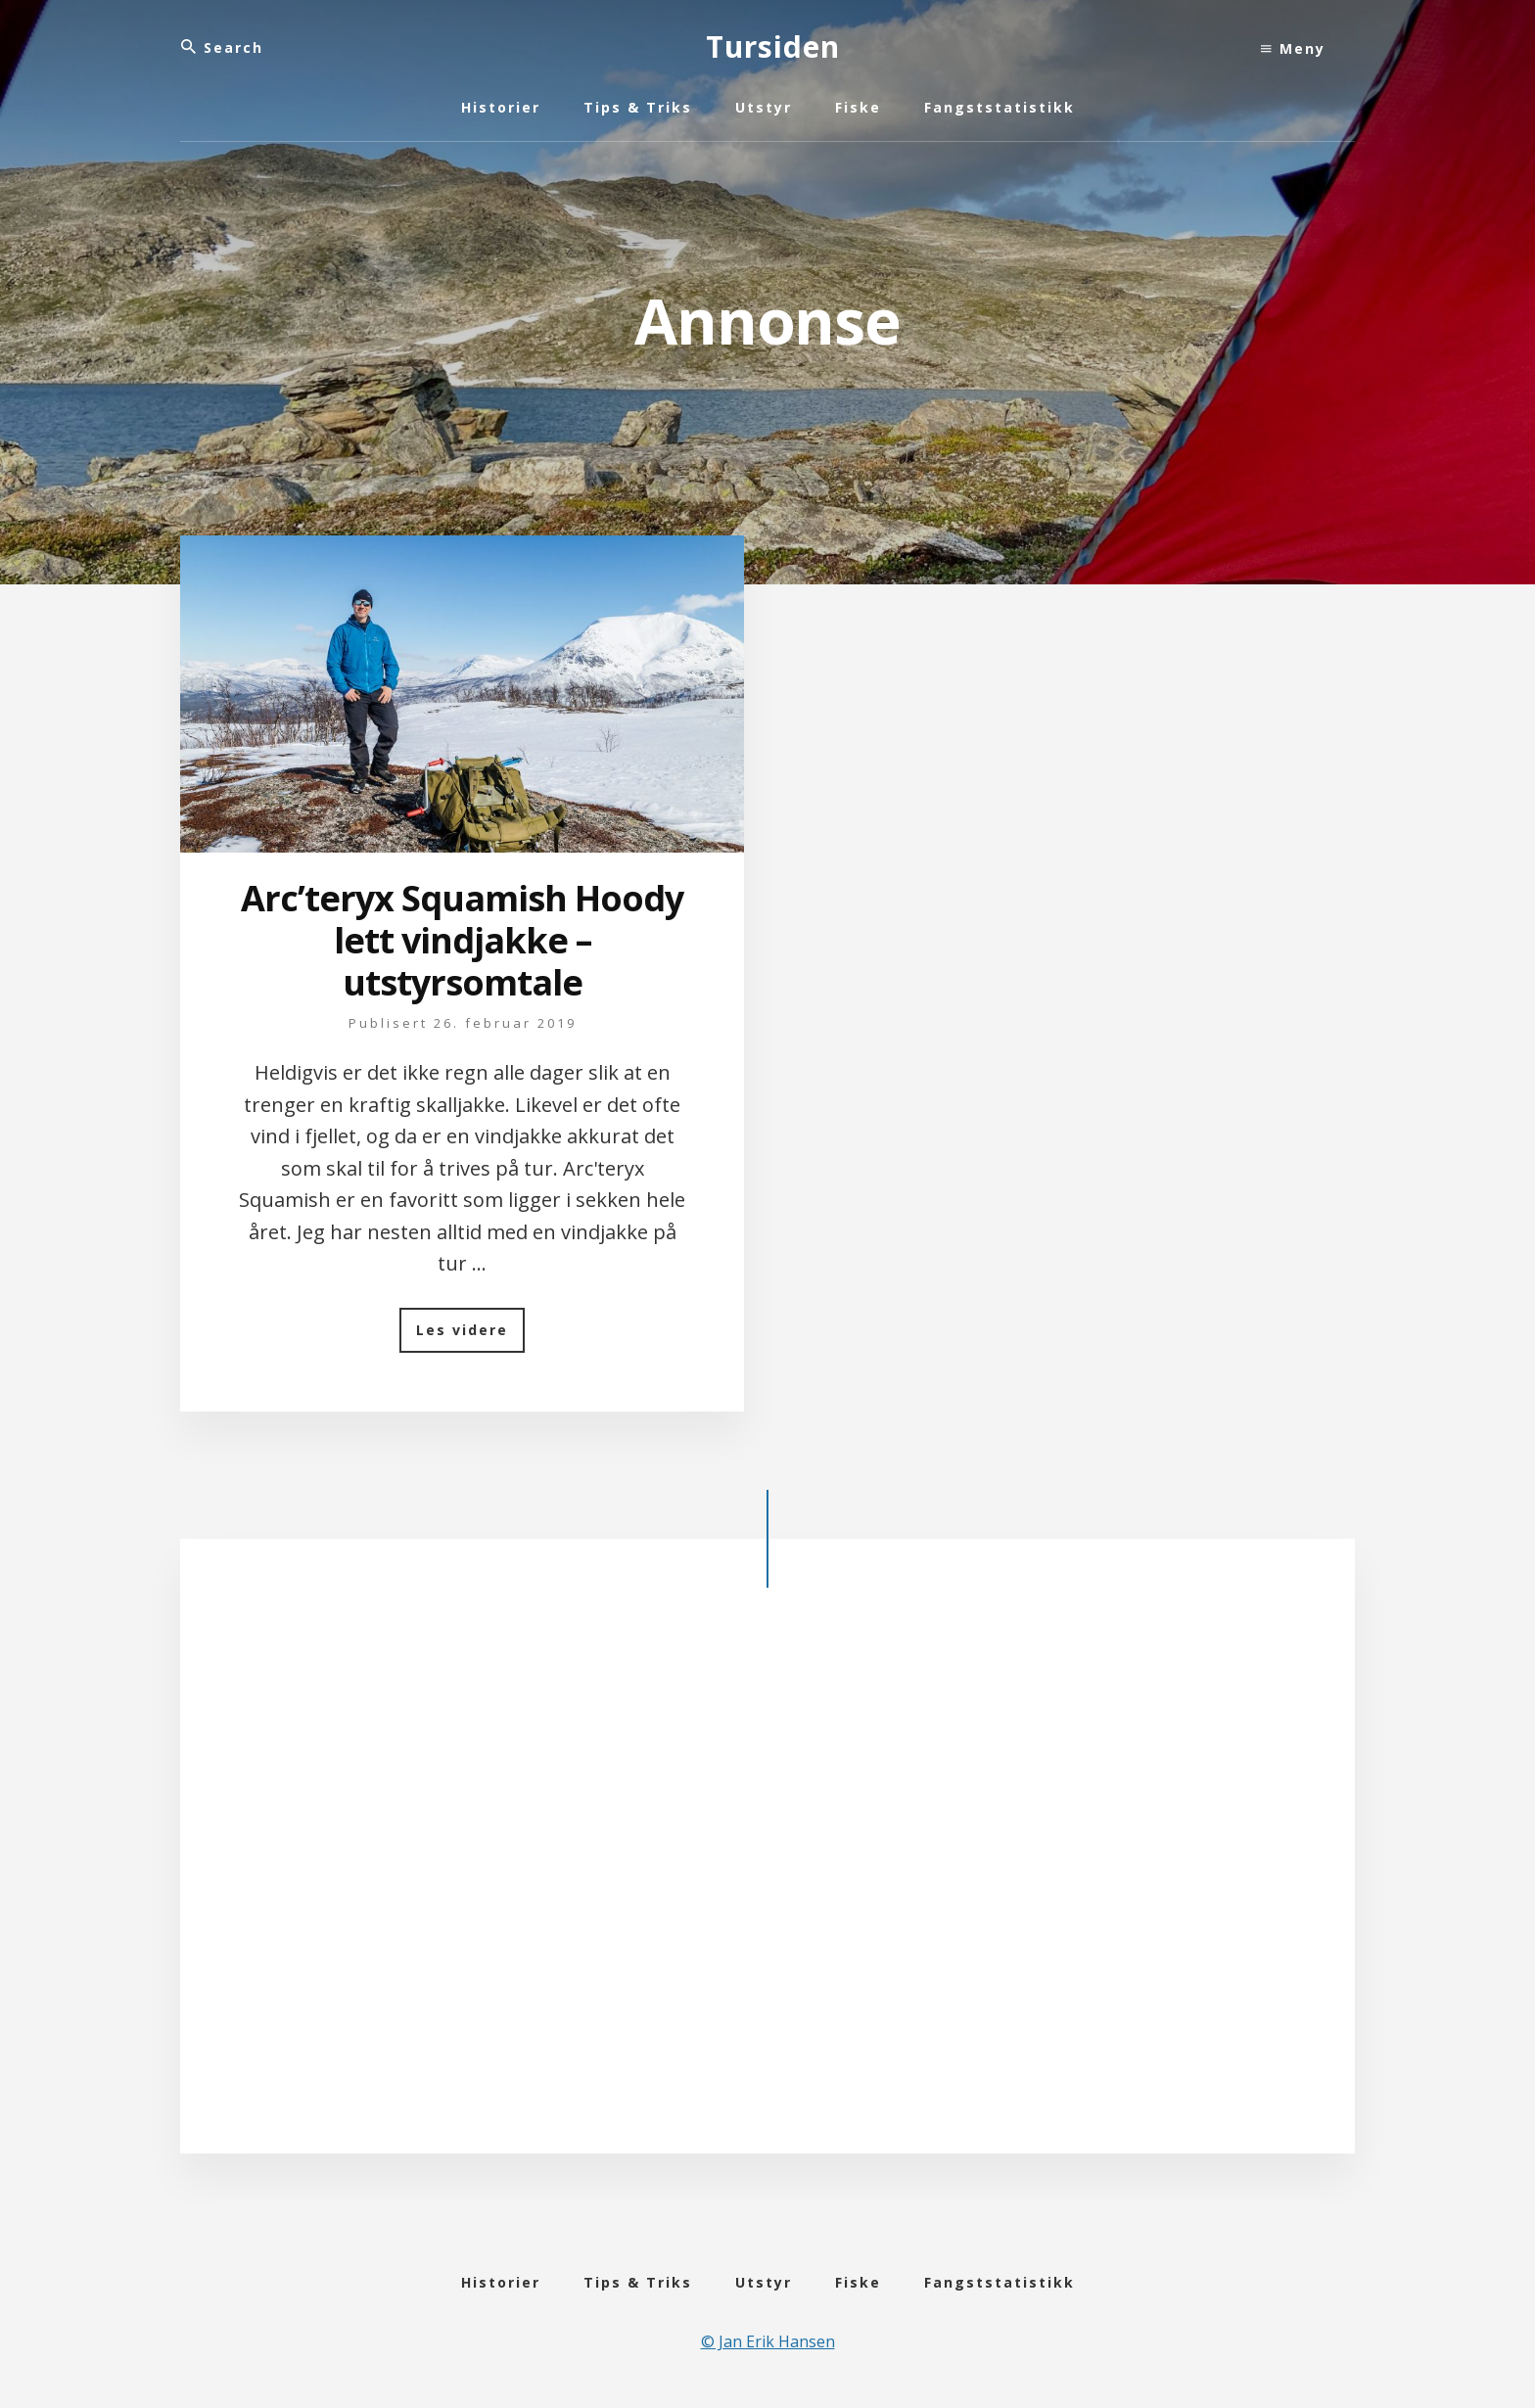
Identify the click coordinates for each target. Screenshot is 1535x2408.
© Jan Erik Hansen (768, 2341)
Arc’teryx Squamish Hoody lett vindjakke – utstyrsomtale (462, 940)
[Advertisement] (767, 1886)
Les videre (470, 1337)
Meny (1293, 48)
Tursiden (773, 46)
